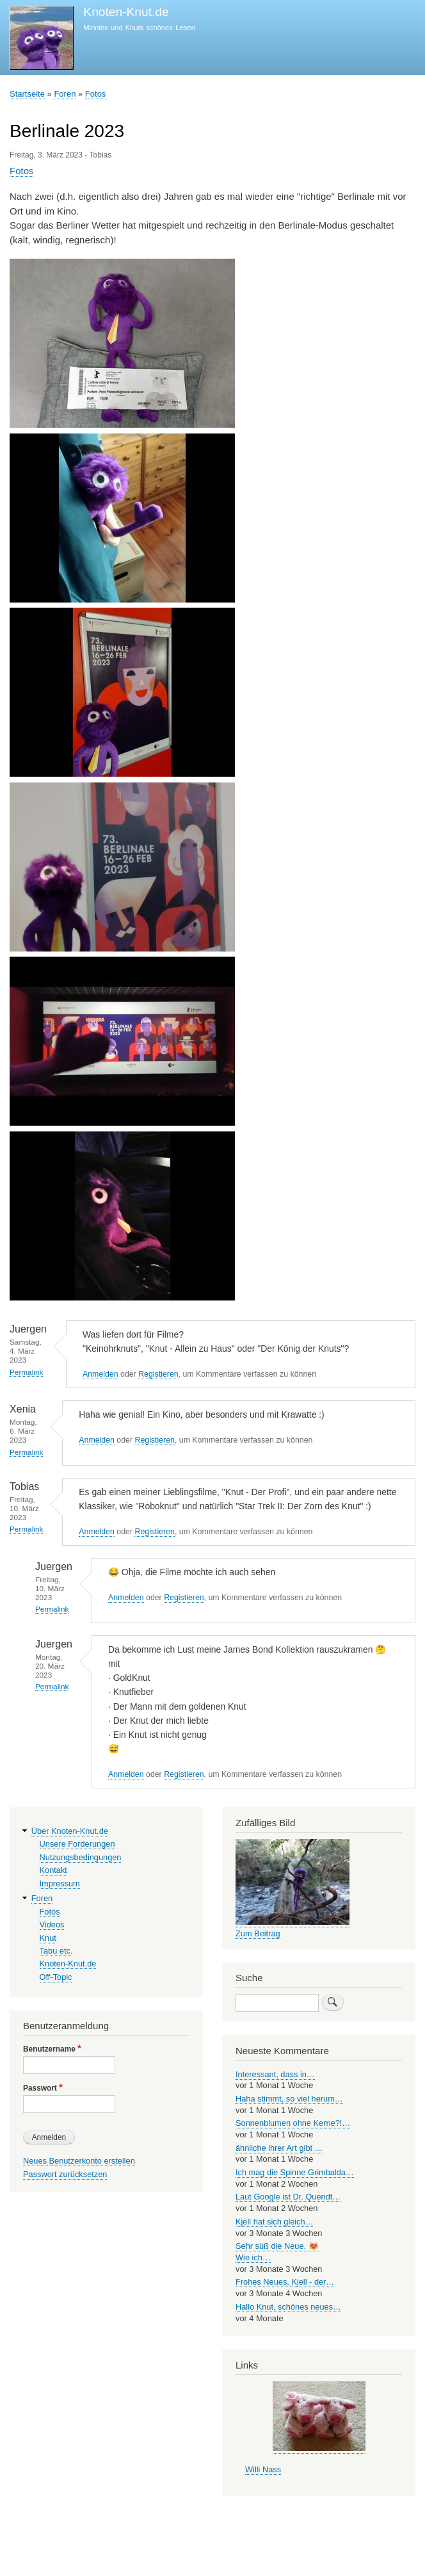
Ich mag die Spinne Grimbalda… (295, 2172)
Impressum (60, 1883)
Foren (65, 94)
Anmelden (100, 1374)
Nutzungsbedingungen (81, 1857)
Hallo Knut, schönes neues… (288, 2307)
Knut (48, 1938)
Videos (52, 1924)
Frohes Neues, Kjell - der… (285, 2282)
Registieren (158, 1374)
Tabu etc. (56, 1951)
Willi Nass (263, 2469)
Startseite (27, 94)
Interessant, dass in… (275, 2074)
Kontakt (53, 1870)
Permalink (26, 1372)
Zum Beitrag (258, 1933)
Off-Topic (56, 1977)
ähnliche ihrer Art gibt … (279, 2148)
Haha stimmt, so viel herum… (289, 2098)
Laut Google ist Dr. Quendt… (288, 2196)
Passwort (40, 2088)
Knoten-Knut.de (125, 12)
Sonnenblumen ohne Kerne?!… (293, 2123)
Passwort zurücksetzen (65, 2174)
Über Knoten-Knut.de (69, 1831)
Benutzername (49, 2049)
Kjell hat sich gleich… (274, 2221)
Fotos (95, 94)
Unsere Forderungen (77, 1844)
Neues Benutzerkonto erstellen (79, 2161)
